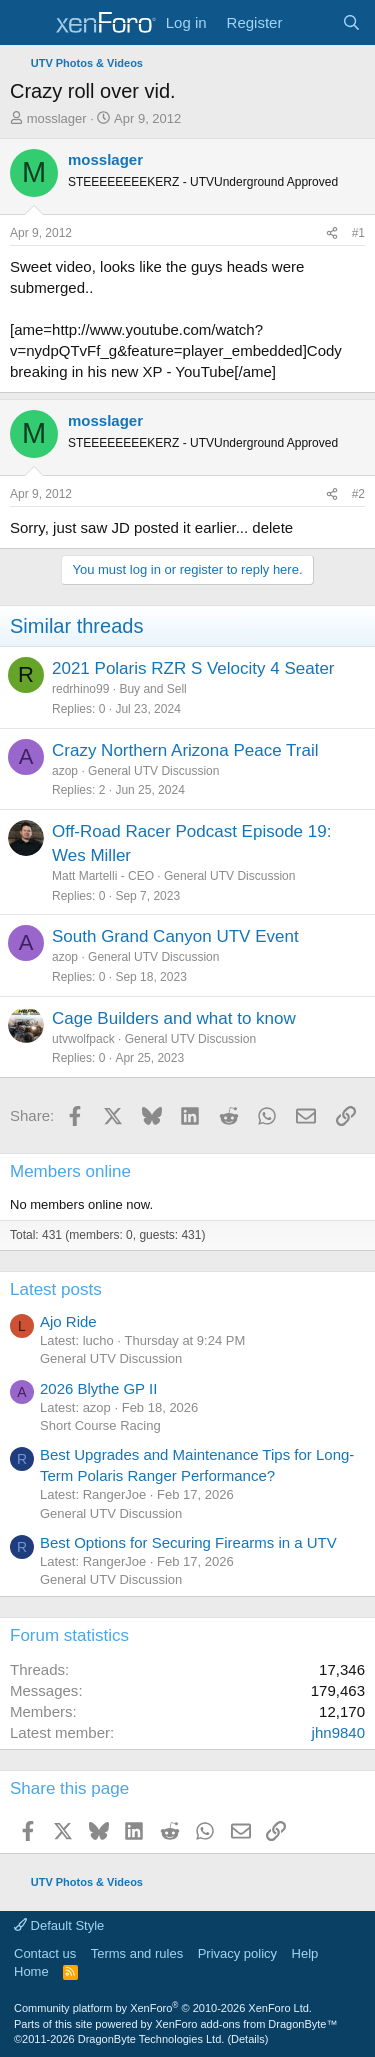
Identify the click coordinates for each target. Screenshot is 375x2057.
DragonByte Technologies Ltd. (151, 2039)
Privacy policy (237, 1953)
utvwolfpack (83, 1039)
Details (248, 2039)
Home (31, 1971)
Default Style (59, 1925)
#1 (358, 233)
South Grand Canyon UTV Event (175, 936)
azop (65, 771)
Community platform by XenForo (163, 2008)
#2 (358, 494)
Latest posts (56, 1289)
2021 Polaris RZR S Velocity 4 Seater (193, 668)
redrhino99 (80, 689)
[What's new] (311, 22)
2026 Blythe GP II (98, 1388)
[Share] (332, 233)
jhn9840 (338, 1732)
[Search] (351, 22)
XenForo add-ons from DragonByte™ (246, 2024)
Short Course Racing (100, 1425)
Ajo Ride (68, 1321)
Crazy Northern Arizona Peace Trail (185, 750)
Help (305, 1953)
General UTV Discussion (153, 771)
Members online (70, 1171)
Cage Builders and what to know (174, 1018)
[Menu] (27, 23)
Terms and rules (137, 1953)
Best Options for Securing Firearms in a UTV (188, 1542)
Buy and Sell (152, 689)
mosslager (57, 118)
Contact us (45, 1953)
